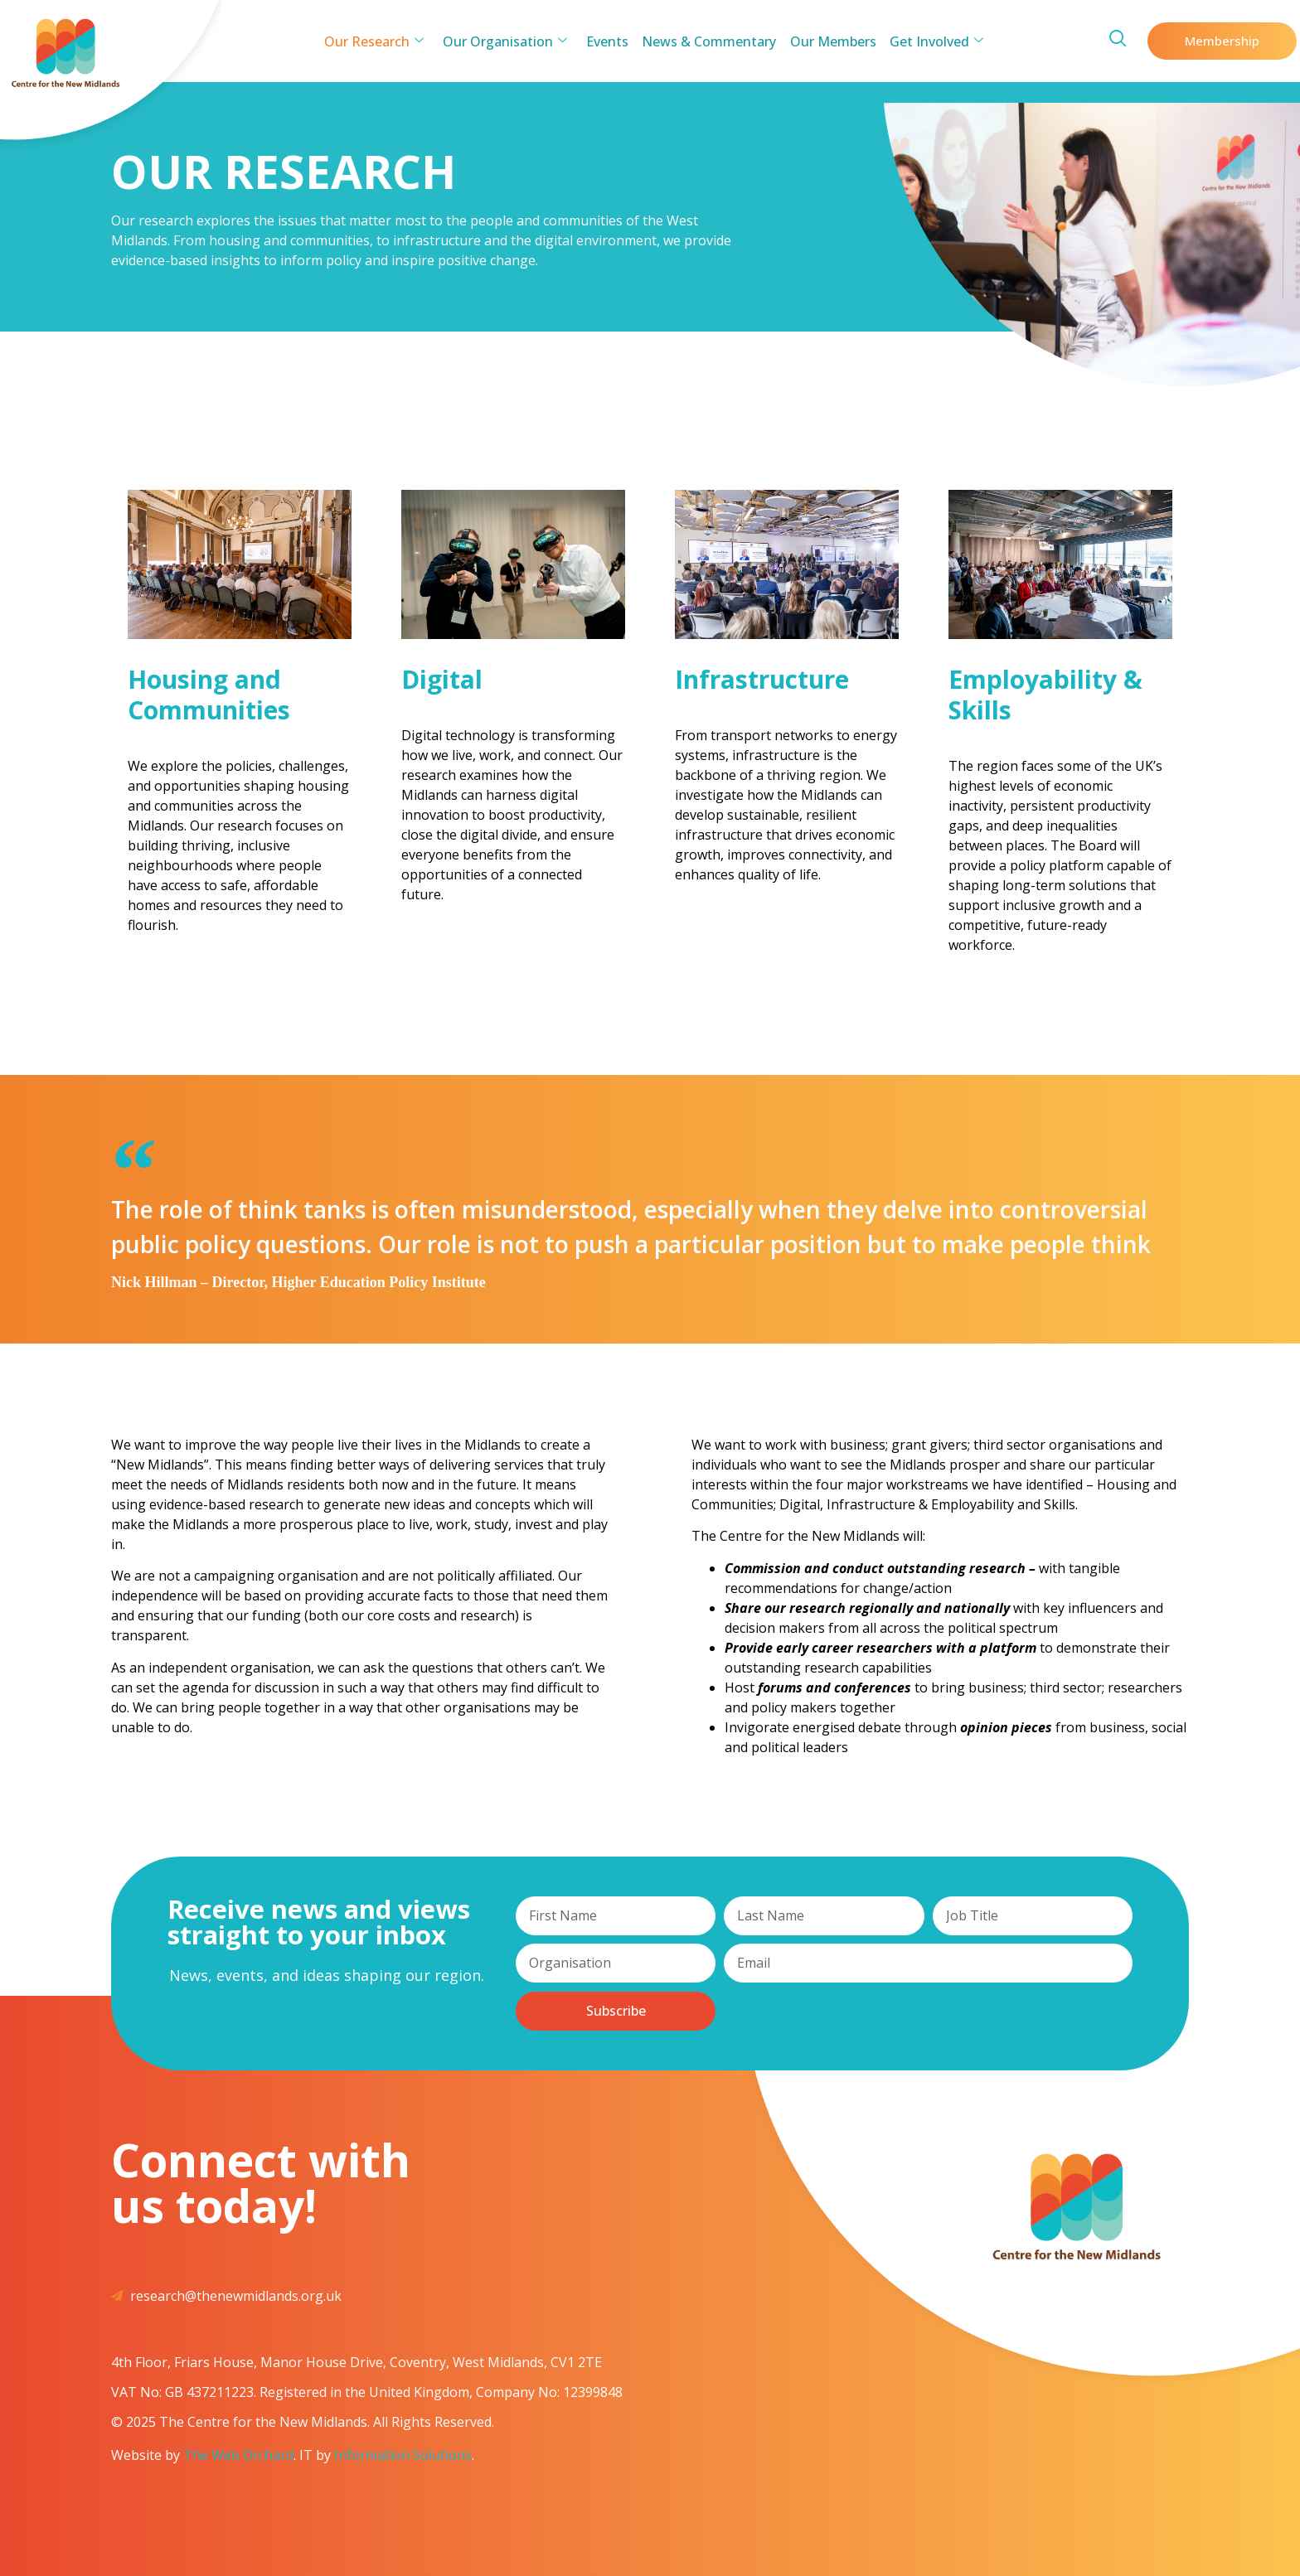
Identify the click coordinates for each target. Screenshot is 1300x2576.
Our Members (830, 41)
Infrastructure (762, 679)
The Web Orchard (238, 2455)
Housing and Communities (209, 694)
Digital (442, 679)
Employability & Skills (1045, 694)
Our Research (379, 41)
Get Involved (931, 41)
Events (608, 41)
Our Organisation (508, 41)
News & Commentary (708, 41)
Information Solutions (403, 2455)
